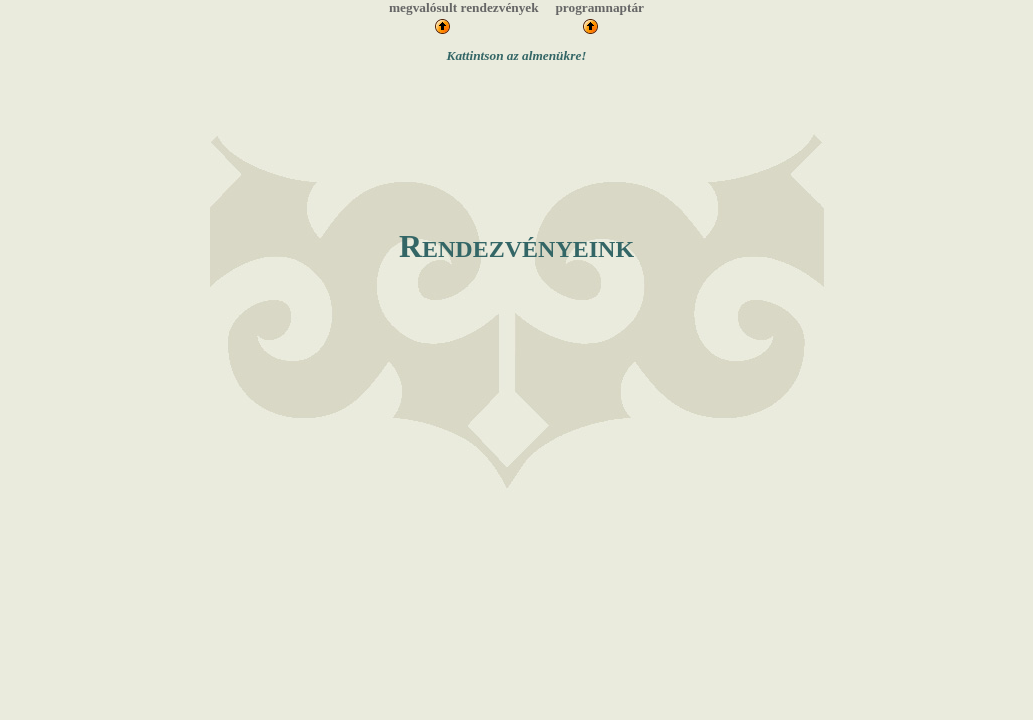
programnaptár (599, 7)
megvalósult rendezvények (464, 7)
